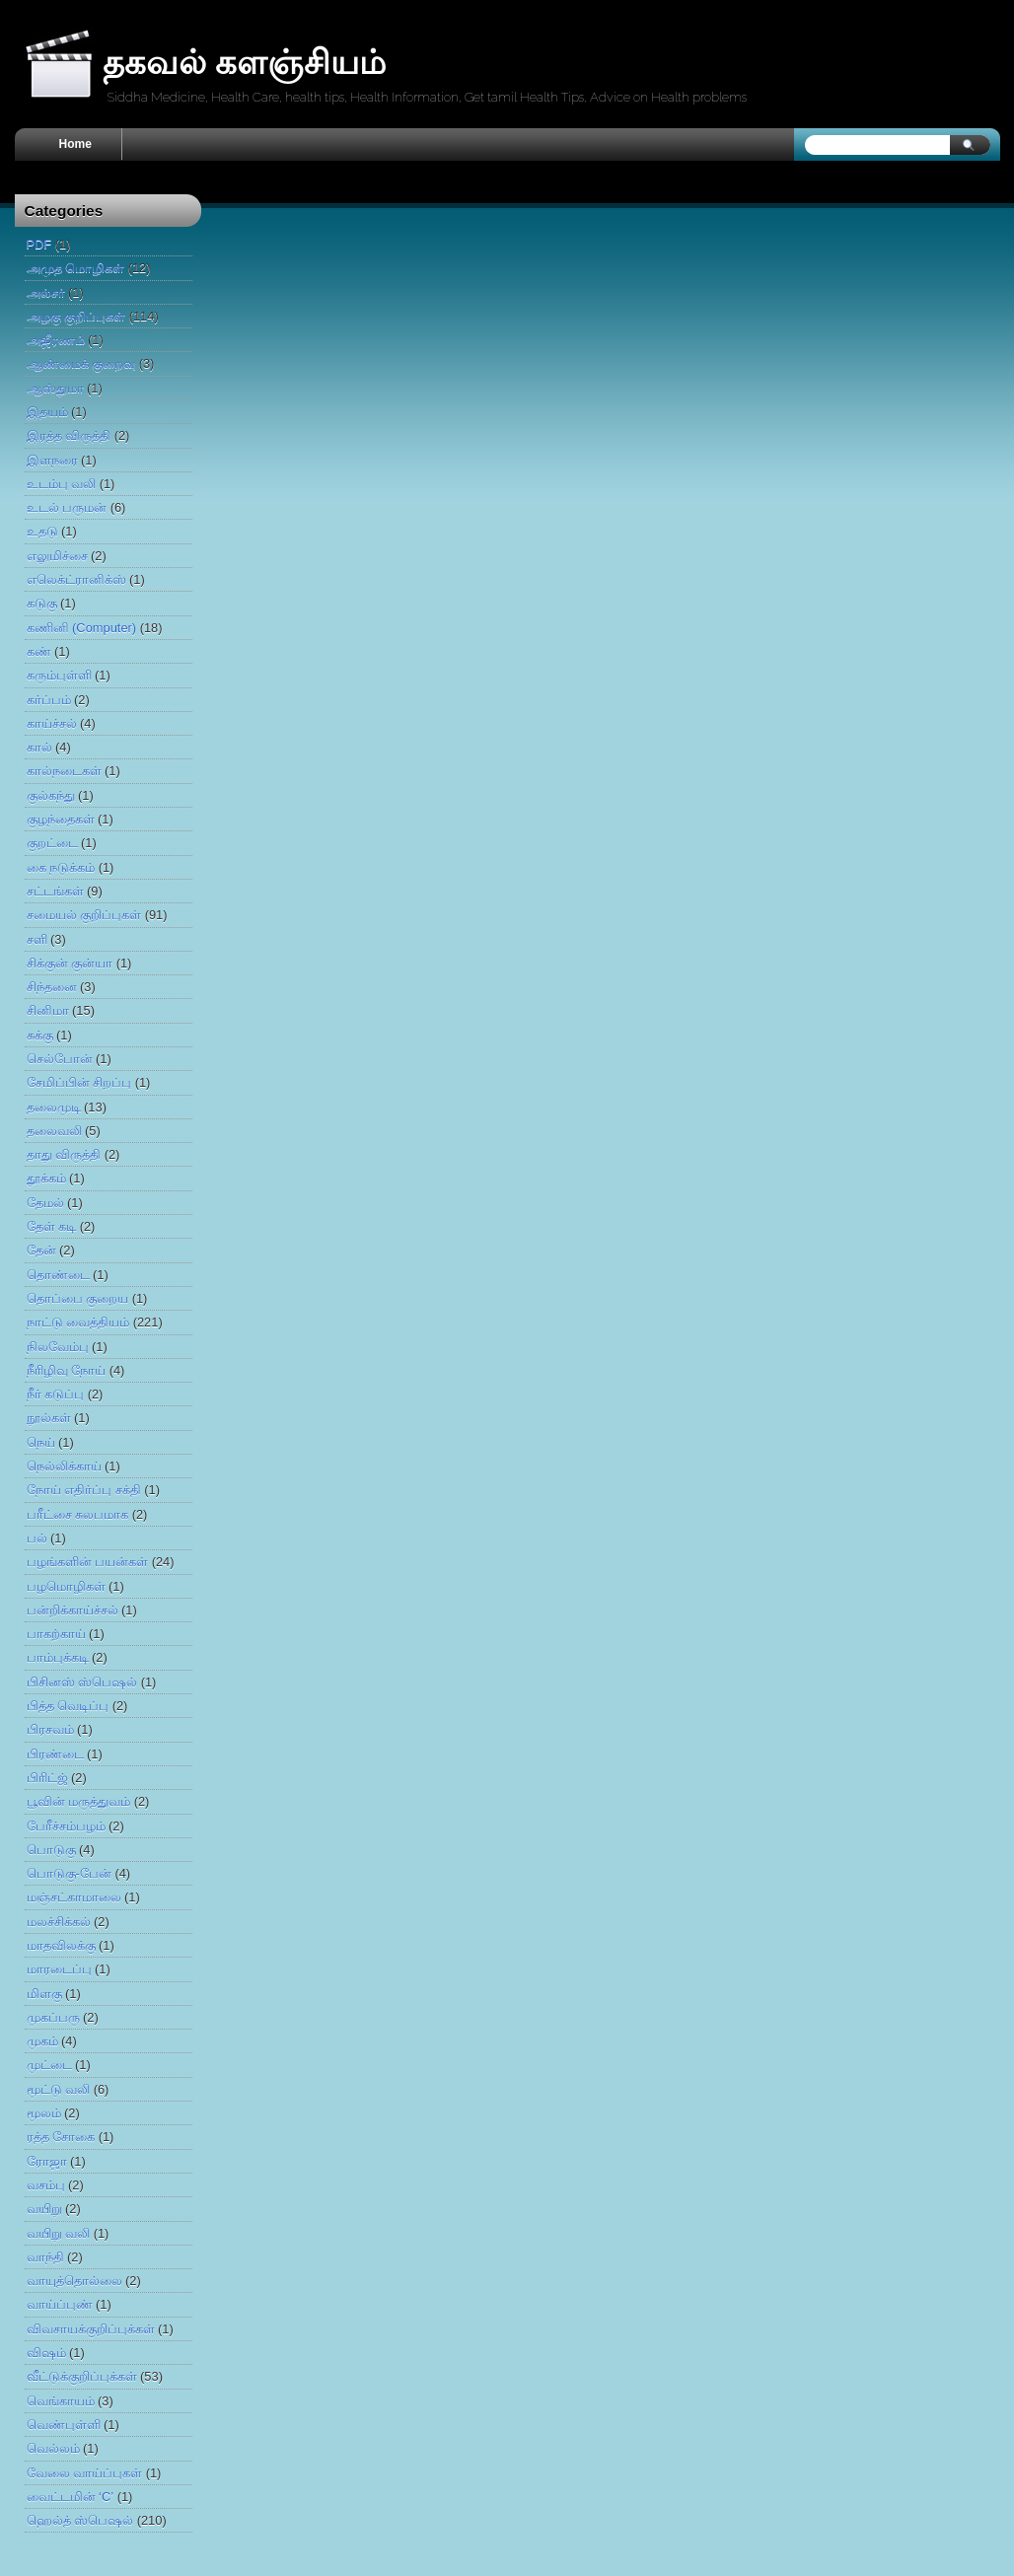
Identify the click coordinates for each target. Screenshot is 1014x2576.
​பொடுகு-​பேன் (69, 1873)
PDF (39, 244)
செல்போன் (60, 1058)
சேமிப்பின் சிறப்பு (79, 1082)
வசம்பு (46, 2185)
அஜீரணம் (56, 339)
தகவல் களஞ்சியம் (244, 62)
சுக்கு (40, 1035)
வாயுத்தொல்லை (74, 2280)
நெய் (41, 1442)
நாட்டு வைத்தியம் (78, 1322)
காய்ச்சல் (52, 723)
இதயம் (47, 411)
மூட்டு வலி (59, 2089)
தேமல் (45, 1202)
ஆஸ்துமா (55, 388)
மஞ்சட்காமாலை (74, 1897)
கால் (39, 747)
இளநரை (52, 460)
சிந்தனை (52, 986)
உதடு (42, 531)
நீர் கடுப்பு (56, 1394)
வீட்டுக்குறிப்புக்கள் (82, 2376)
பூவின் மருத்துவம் (79, 1801)
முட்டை (49, 2064)
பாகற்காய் (56, 1633)
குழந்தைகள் (61, 819)
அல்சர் (46, 292)
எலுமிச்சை (57, 555)
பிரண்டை (55, 1754)
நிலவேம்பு (58, 1346)
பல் (37, 1538)
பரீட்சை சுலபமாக (78, 1514)
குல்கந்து (51, 795)
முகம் (42, 2041)
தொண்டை (58, 1274)
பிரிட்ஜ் (47, 1777)
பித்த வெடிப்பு (68, 1705)
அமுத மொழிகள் (76, 267)
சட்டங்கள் (55, 891)
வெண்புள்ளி (64, 2424)
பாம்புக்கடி (58, 1657)
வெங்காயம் (61, 2401)
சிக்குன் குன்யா (70, 963)
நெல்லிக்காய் (64, 1466)
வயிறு (44, 2208)
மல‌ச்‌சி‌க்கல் (59, 1921)
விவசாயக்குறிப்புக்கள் (91, 2329)
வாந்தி (45, 2257)
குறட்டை (52, 842)
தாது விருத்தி (64, 1154)
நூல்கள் (49, 1417)
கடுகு (42, 603)
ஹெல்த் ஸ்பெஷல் (80, 2520)
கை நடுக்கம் (61, 867)
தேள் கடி (52, 1226)
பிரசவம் (50, 1729)
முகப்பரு (53, 2017)
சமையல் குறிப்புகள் (84, 914)
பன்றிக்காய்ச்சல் (72, 1610)
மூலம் (44, 2113)
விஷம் (46, 2352)
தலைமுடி (54, 1107)
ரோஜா (47, 2161)
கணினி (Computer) (82, 627)
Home (75, 144)
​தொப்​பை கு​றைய (78, 1298)
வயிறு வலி (59, 2233)
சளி (37, 939)
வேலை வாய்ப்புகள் (85, 2473)
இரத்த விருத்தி (69, 435)
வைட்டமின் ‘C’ (70, 2496)
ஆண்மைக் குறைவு (81, 363)
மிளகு (44, 1993)
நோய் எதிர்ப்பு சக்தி (84, 1489)
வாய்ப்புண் (60, 2304)
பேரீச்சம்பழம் (66, 1826)
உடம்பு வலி (62, 483)
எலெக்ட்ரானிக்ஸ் (76, 579)
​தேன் (41, 1250)
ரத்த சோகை (61, 2136)
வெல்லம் (53, 2448)
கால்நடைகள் (64, 770)
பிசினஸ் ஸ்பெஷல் (82, 1682)
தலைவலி (54, 1130)
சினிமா (48, 1010)
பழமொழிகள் (66, 1586)
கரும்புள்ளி (59, 675)
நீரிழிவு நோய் (67, 1370)
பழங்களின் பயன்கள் (88, 1561)
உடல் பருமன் (67, 507)
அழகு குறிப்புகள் (76, 316)
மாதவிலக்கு (61, 1945)
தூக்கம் (46, 1178)
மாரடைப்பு (59, 1969)
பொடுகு (51, 1849)
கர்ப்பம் (49, 699)
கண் (39, 651)
